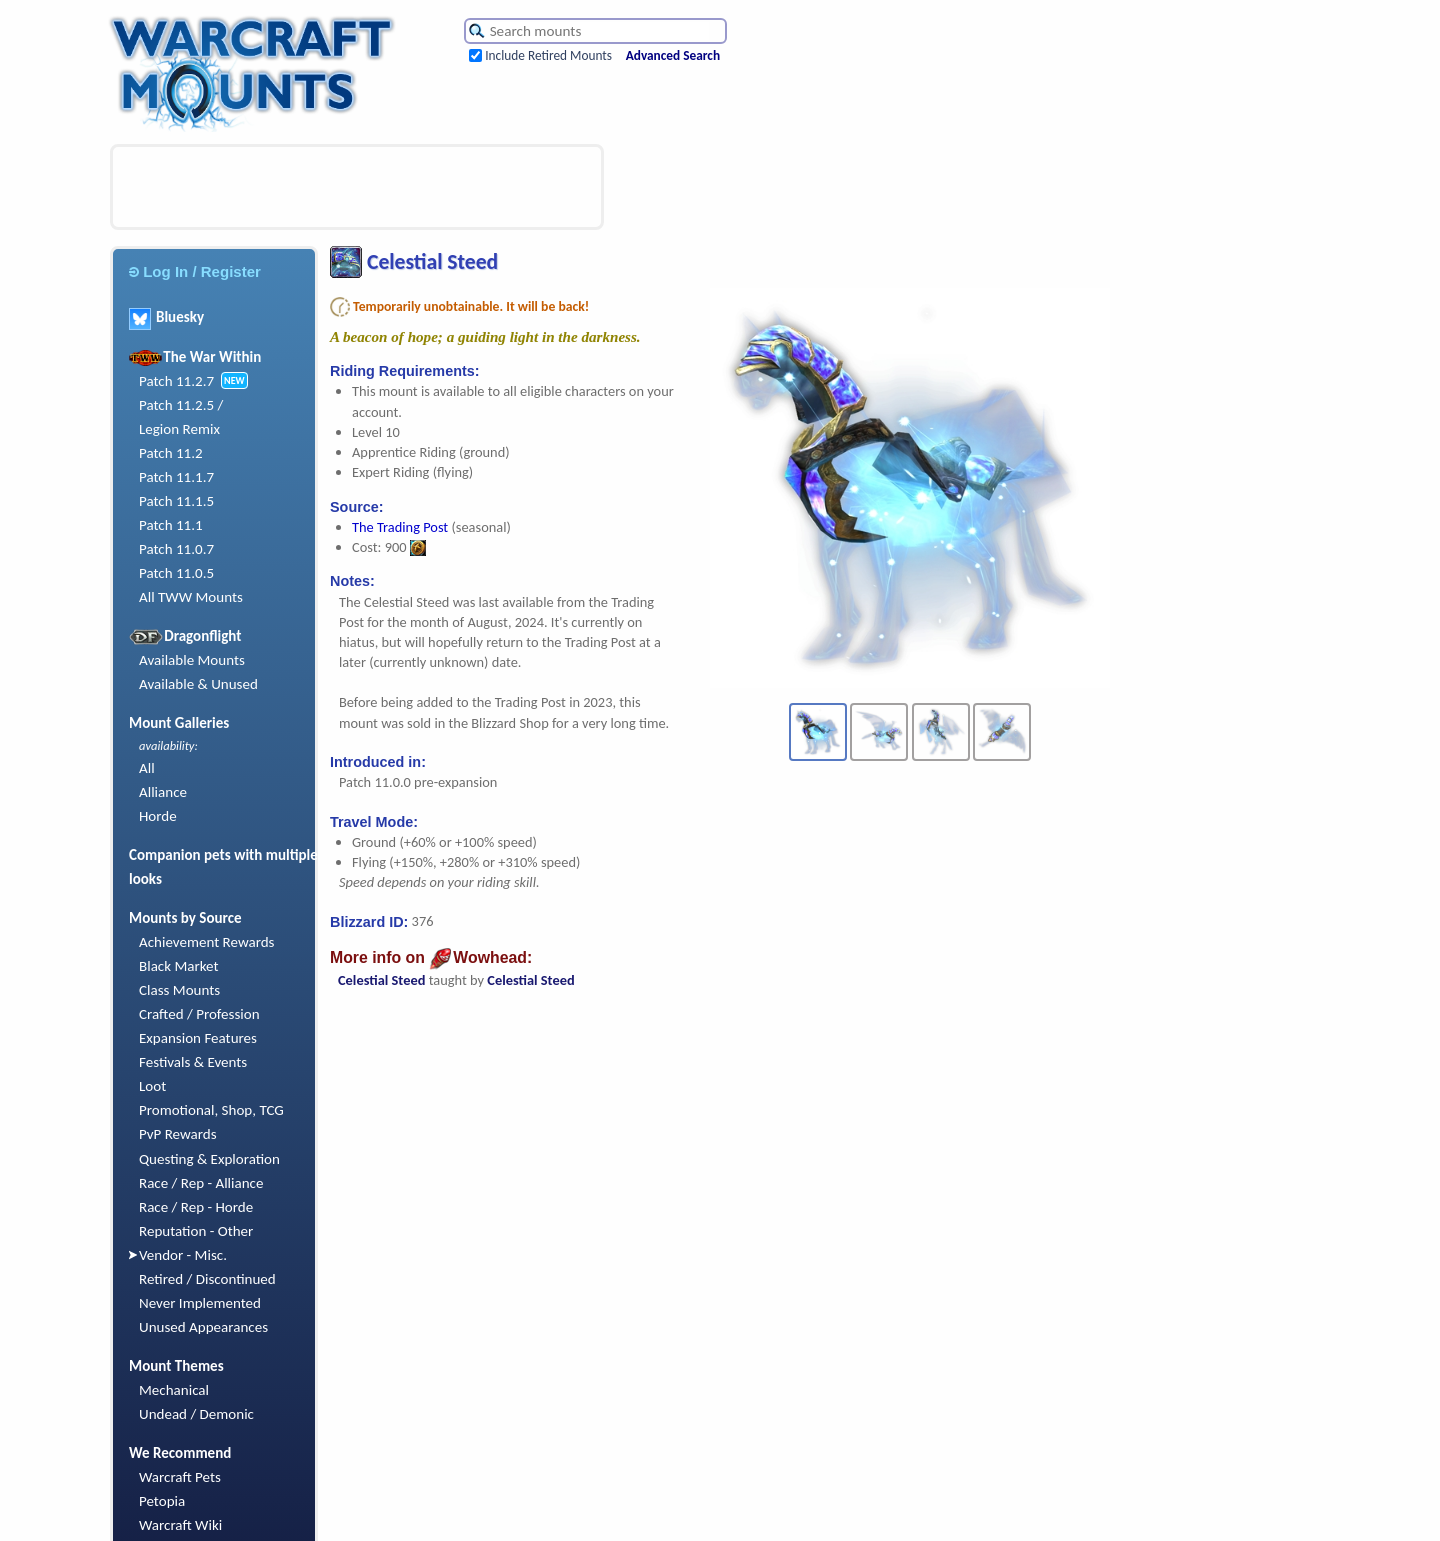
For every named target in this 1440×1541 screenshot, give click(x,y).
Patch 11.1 (171, 525)
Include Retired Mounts (548, 55)
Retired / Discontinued (207, 1279)
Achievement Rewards (207, 942)
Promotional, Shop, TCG (211, 1110)
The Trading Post (400, 527)
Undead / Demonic (196, 1414)
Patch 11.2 (171, 453)
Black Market (179, 966)
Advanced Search (673, 55)
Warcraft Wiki (180, 1525)
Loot (152, 1086)
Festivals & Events (193, 1062)
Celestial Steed (381, 980)
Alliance (163, 792)
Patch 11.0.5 (176, 573)
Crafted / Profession (199, 1014)
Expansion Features (198, 1038)
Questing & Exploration (209, 1159)
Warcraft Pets (180, 1477)
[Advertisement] (357, 187)
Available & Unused (198, 684)
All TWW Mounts (191, 597)
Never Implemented (200, 1303)
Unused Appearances (203, 1327)
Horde (158, 816)
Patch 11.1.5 (176, 501)
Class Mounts (179, 990)
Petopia (162, 1501)
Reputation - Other (196, 1231)
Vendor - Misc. (183, 1255)
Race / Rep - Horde (196, 1207)
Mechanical (174, 1390)
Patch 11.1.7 (176, 477)
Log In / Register (195, 271)
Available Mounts (192, 660)
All (147, 768)
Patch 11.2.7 (176, 381)
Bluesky (166, 317)
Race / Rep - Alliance (201, 1183)
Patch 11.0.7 (176, 549)
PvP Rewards (178, 1134)
